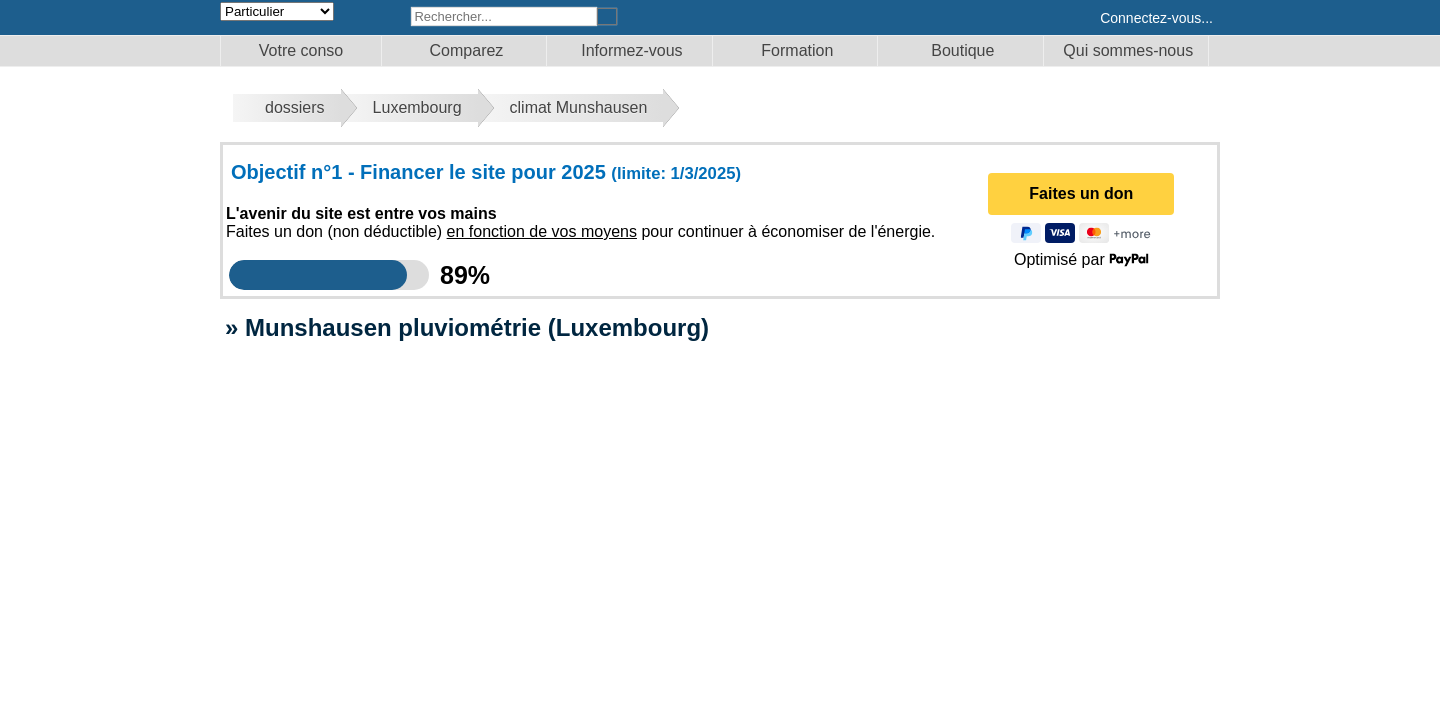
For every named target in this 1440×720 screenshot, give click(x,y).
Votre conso (301, 50)
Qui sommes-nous (1128, 50)
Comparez (467, 50)
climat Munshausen (579, 107)
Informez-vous (631, 50)
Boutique (962, 50)
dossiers (295, 107)
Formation (797, 50)
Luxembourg (417, 107)
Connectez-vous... (1156, 18)
